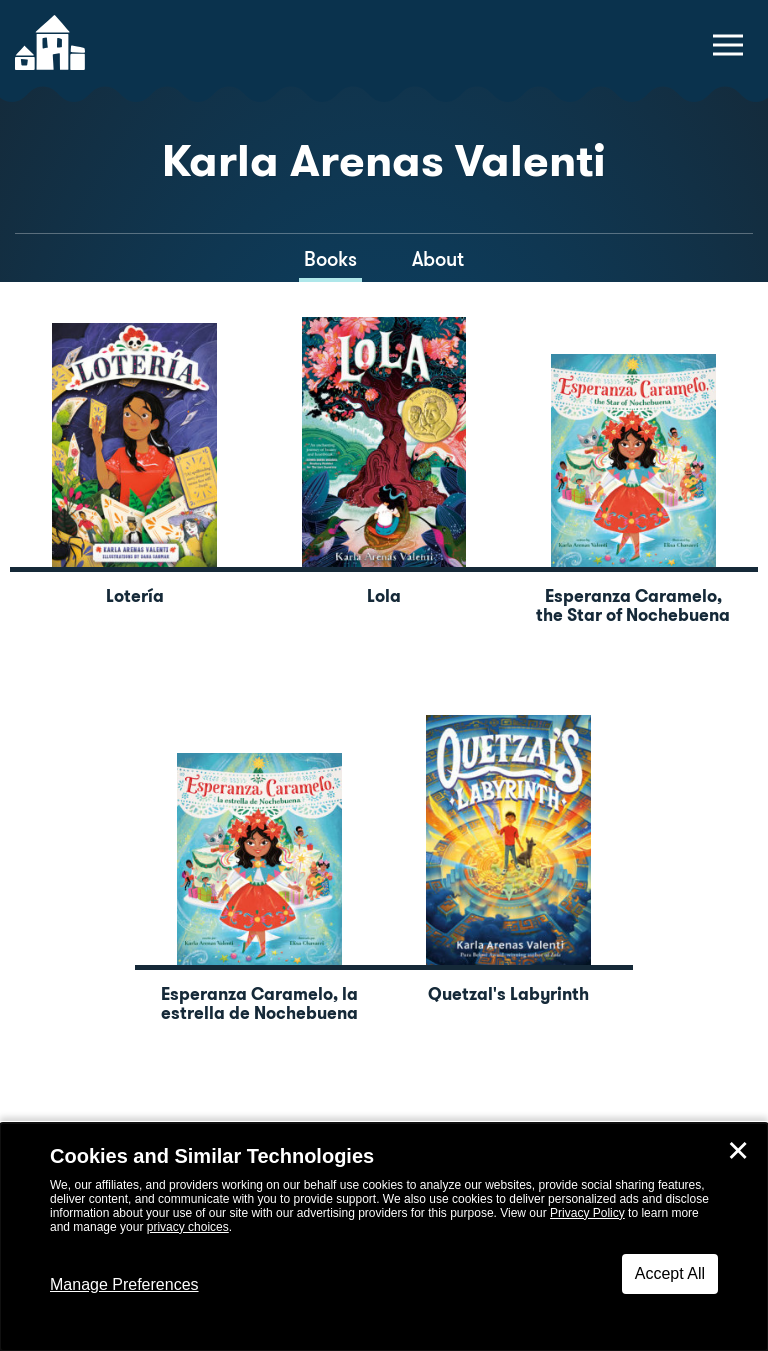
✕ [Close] (738, 1151)
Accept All (670, 1273)
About (438, 259)
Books (330, 259)
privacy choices (188, 1227)
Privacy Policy (587, 1213)
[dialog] (384, 1237)
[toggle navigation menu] (728, 45)
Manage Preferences (124, 1284)
